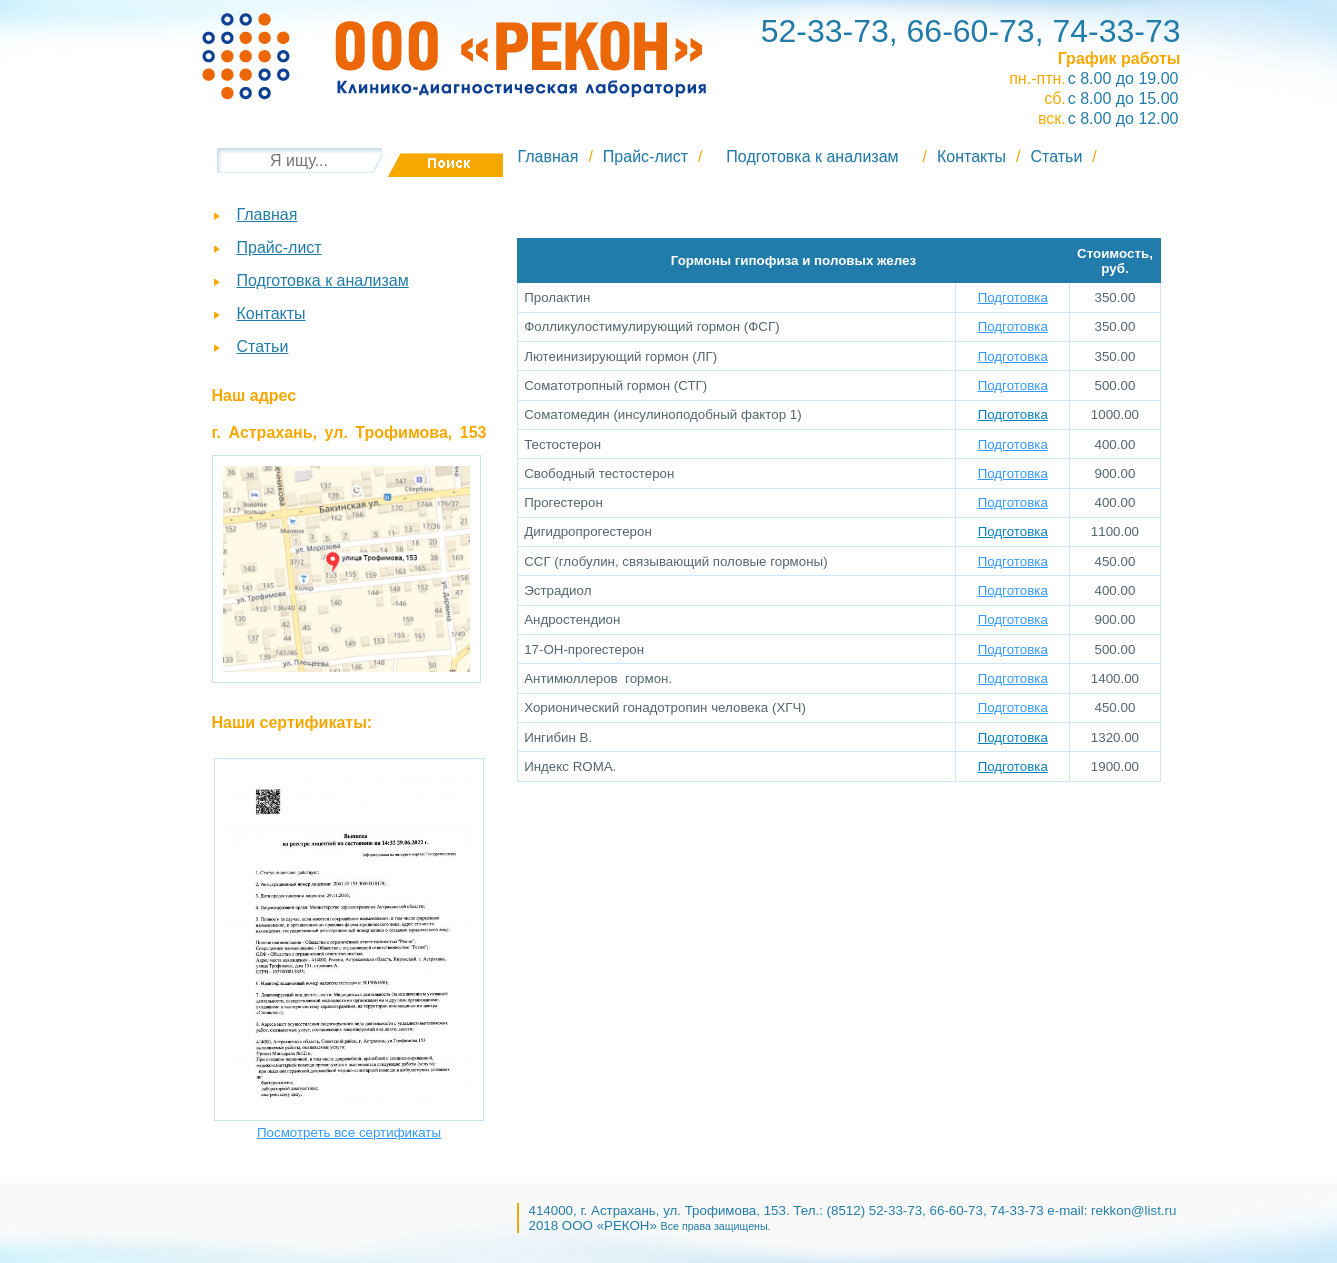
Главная (548, 156)
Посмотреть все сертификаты (349, 1132)
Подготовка (1013, 297)
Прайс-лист (645, 156)
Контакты (971, 156)
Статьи (1057, 156)
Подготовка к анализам (812, 156)
